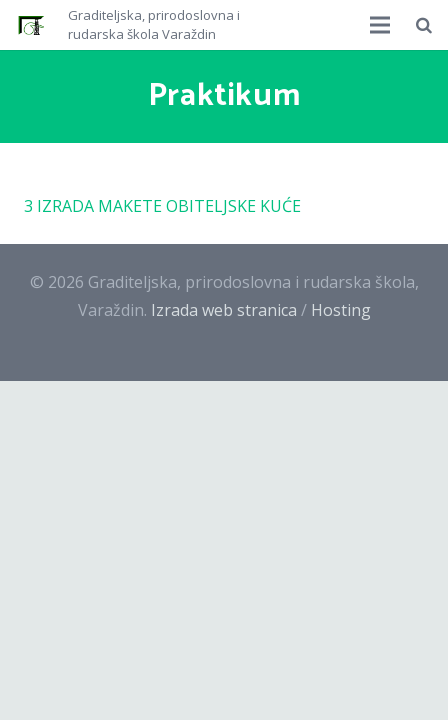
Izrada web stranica (224, 310)
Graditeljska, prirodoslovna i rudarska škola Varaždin (154, 25)
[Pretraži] (424, 25)
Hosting (341, 310)
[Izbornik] (381, 25)
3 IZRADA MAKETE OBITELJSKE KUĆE (162, 206)
